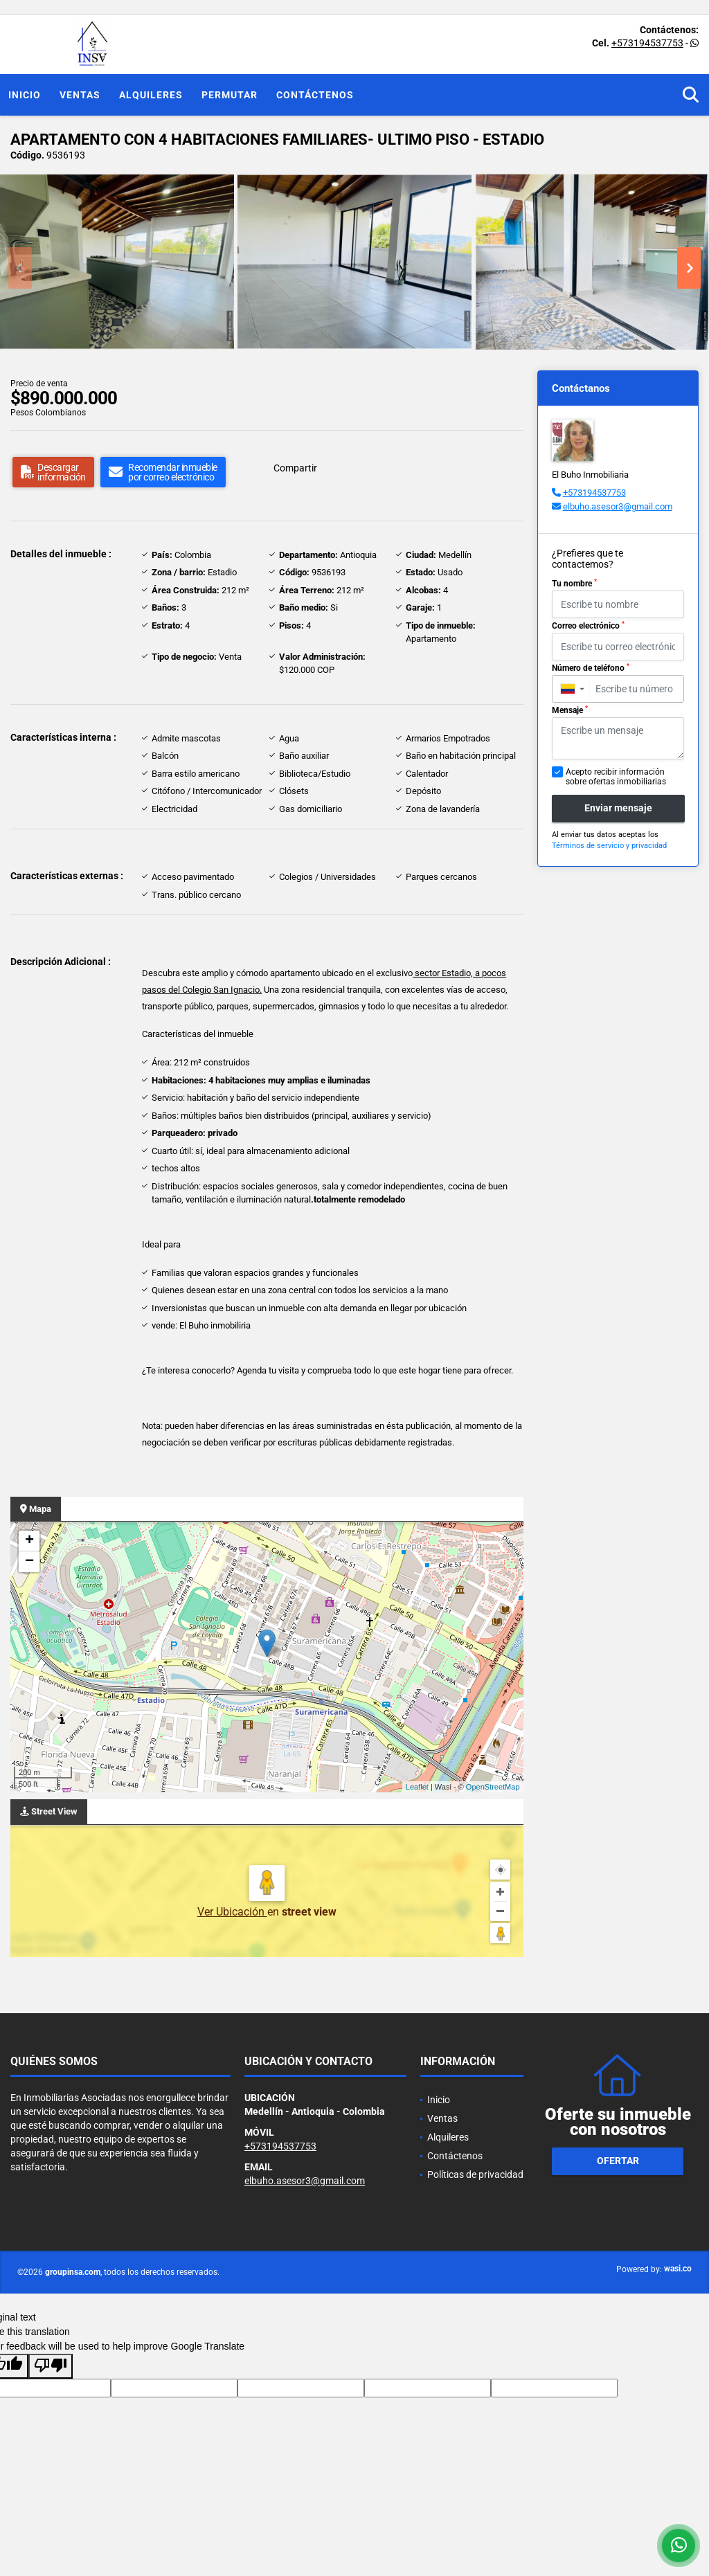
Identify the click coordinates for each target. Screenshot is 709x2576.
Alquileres (151, 94)
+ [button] (29, 1541)
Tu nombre (574, 583)
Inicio (24, 94)
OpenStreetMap (493, 1787)
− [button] (29, 1561)
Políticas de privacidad (475, 2174)
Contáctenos (315, 94)
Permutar (229, 94)
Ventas (80, 94)
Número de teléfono (590, 668)
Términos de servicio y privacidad (609, 845)
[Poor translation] (50, 2366)
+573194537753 (647, 42)
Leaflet (417, 1787)
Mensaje (570, 710)
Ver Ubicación (232, 1911)
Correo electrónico (588, 625)
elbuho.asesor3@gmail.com (617, 506)
